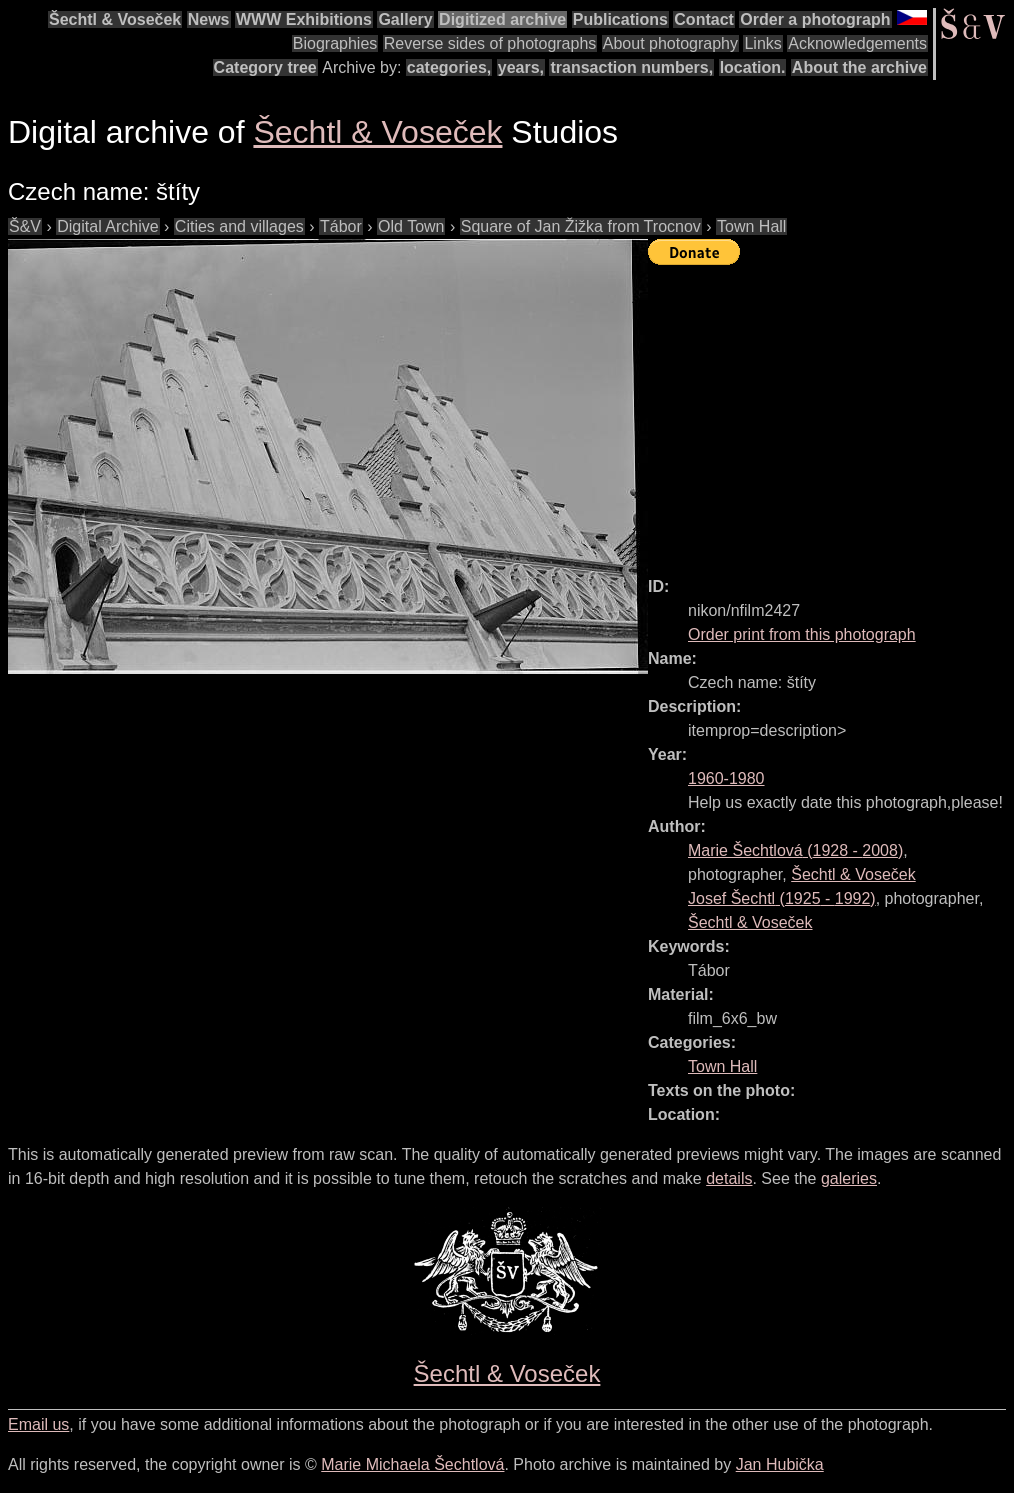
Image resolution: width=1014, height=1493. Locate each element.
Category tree (265, 67)
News (209, 19)
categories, (449, 67)
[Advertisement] (831, 412)
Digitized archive (502, 19)
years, (521, 67)
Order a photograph (815, 19)
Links (762, 43)
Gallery (405, 19)
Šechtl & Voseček (115, 19)
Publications (620, 19)
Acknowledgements (857, 43)
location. (753, 67)
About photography (670, 43)
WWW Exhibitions (304, 19)
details (729, 1178)
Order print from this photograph (802, 634)
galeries (849, 1178)
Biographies (335, 43)
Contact (704, 19)
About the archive (859, 67)
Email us (38, 1424)
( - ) (795, 850)
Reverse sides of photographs (490, 43)
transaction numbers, (631, 67)
